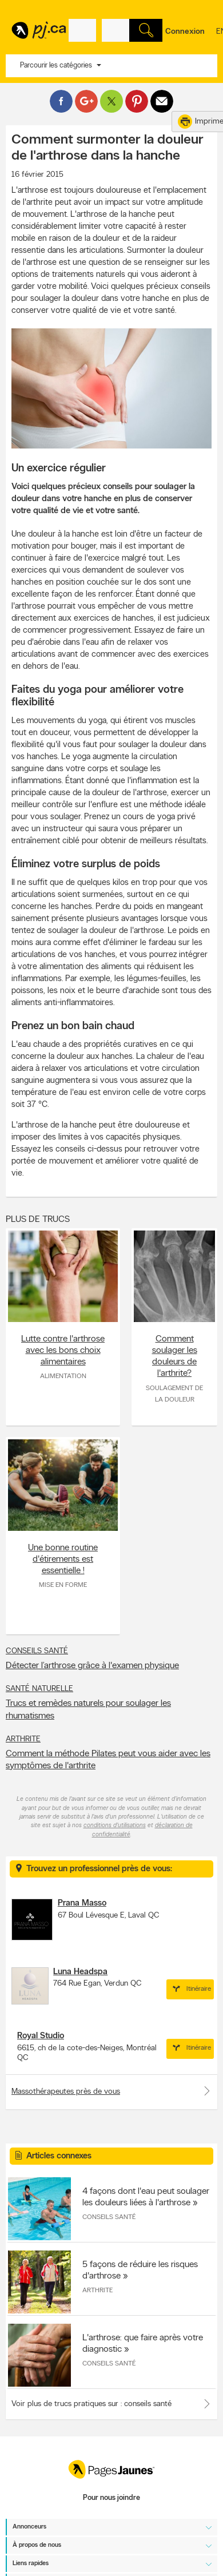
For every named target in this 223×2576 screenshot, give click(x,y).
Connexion (185, 31)
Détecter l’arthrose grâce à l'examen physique (92, 1665)
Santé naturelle (39, 1689)
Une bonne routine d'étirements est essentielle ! (63, 1559)
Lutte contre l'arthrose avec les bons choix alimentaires (63, 1351)
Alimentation (63, 1376)
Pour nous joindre (111, 2498)
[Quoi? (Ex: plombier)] (82, 30)
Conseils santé (37, 1651)
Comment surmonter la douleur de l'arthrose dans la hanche (107, 148)
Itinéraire (190, 1989)
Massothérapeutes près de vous (111, 2091)
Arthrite (23, 1739)
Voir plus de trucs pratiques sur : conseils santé (91, 2404)
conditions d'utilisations (114, 1826)
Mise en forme (63, 1585)
